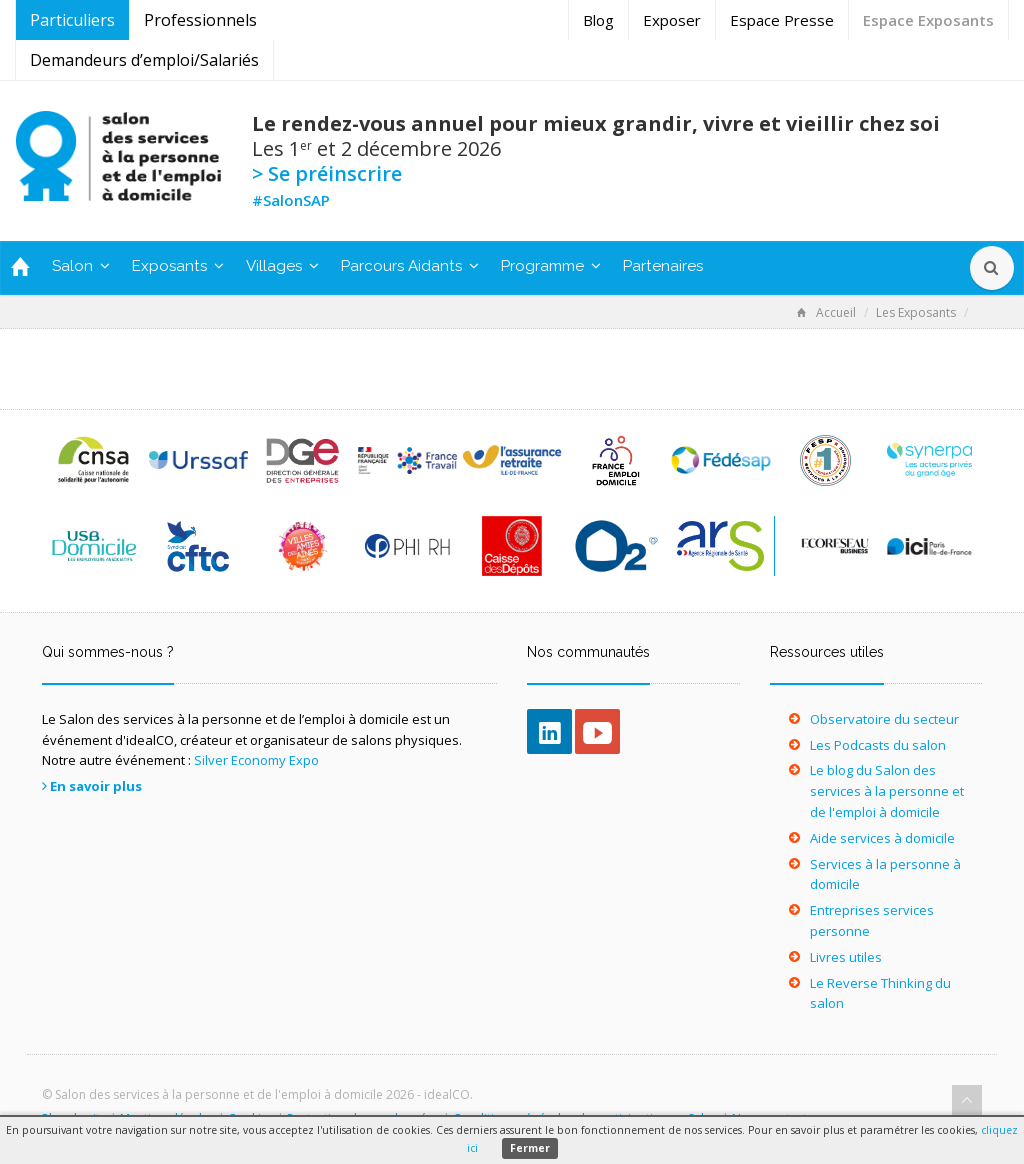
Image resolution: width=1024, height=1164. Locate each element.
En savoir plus (96, 786)
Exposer (672, 20)
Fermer (530, 1148)
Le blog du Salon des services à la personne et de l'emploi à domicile (887, 791)
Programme (551, 266)
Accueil (826, 312)
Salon (81, 266)
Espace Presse (782, 20)
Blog (598, 20)
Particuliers (72, 20)
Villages (282, 266)
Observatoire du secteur (884, 719)
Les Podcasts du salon (878, 745)
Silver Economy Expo (256, 760)
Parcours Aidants (410, 266)
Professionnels (200, 20)
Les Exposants (916, 312)
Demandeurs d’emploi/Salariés (144, 60)
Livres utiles (846, 957)
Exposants (178, 266)
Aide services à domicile (882, 838)
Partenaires (663, 266)
